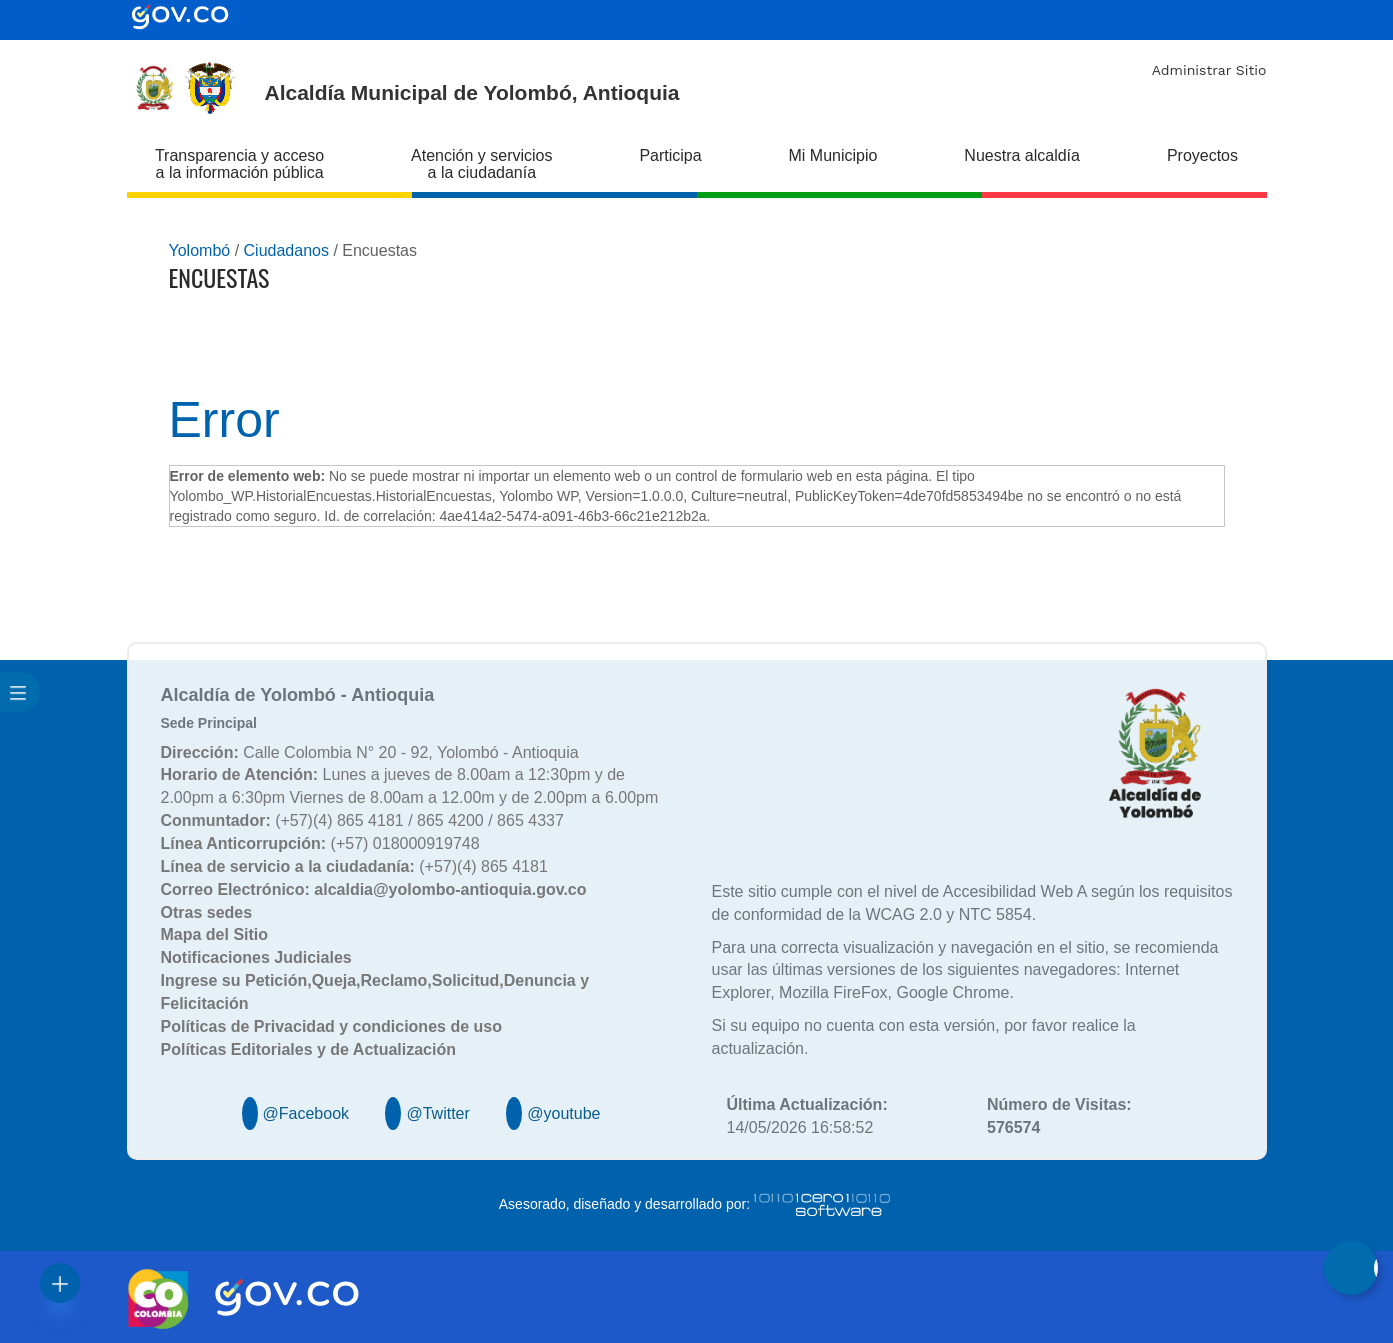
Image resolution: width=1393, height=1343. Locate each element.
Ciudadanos (286, 250)
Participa (670, 155)
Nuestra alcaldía (1022, 155)
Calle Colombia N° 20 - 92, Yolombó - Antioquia (370, 752)
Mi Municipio (833, 155)
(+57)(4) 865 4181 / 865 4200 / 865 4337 (362, 820)
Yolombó (200, 250)
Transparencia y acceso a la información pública (239, 164)
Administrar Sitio (1209, 70)
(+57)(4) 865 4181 (354, 866)
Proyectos (1202, 155)
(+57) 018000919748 (320, 843)
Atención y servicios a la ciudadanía (481, 164)
